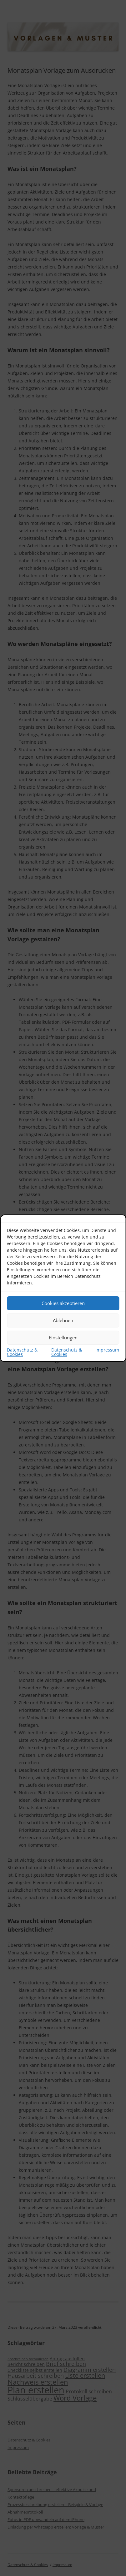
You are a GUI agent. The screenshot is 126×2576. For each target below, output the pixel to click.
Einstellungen (63, 1337)
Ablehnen (63, 1320)
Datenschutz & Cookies (22, 1352)
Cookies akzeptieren (63, 1303)
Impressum (107, 1350)
